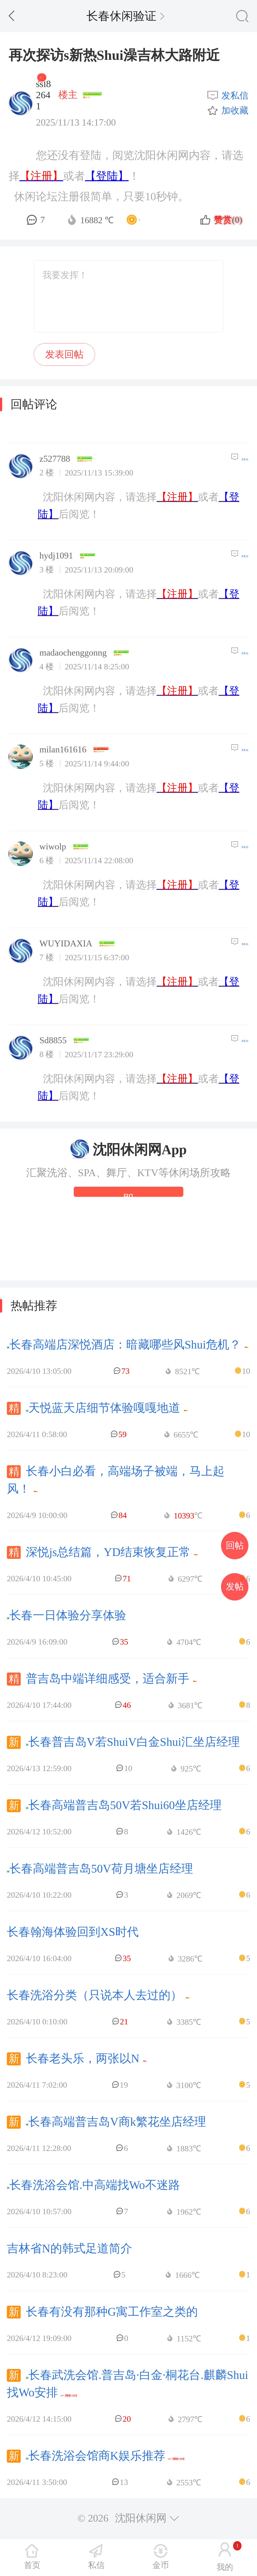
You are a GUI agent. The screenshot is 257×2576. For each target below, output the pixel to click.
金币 (160, 2565)
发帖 (235, 1587)
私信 (96, 2565)
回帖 (235, 1545)
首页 (32, 2565)
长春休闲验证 (125, 16)
